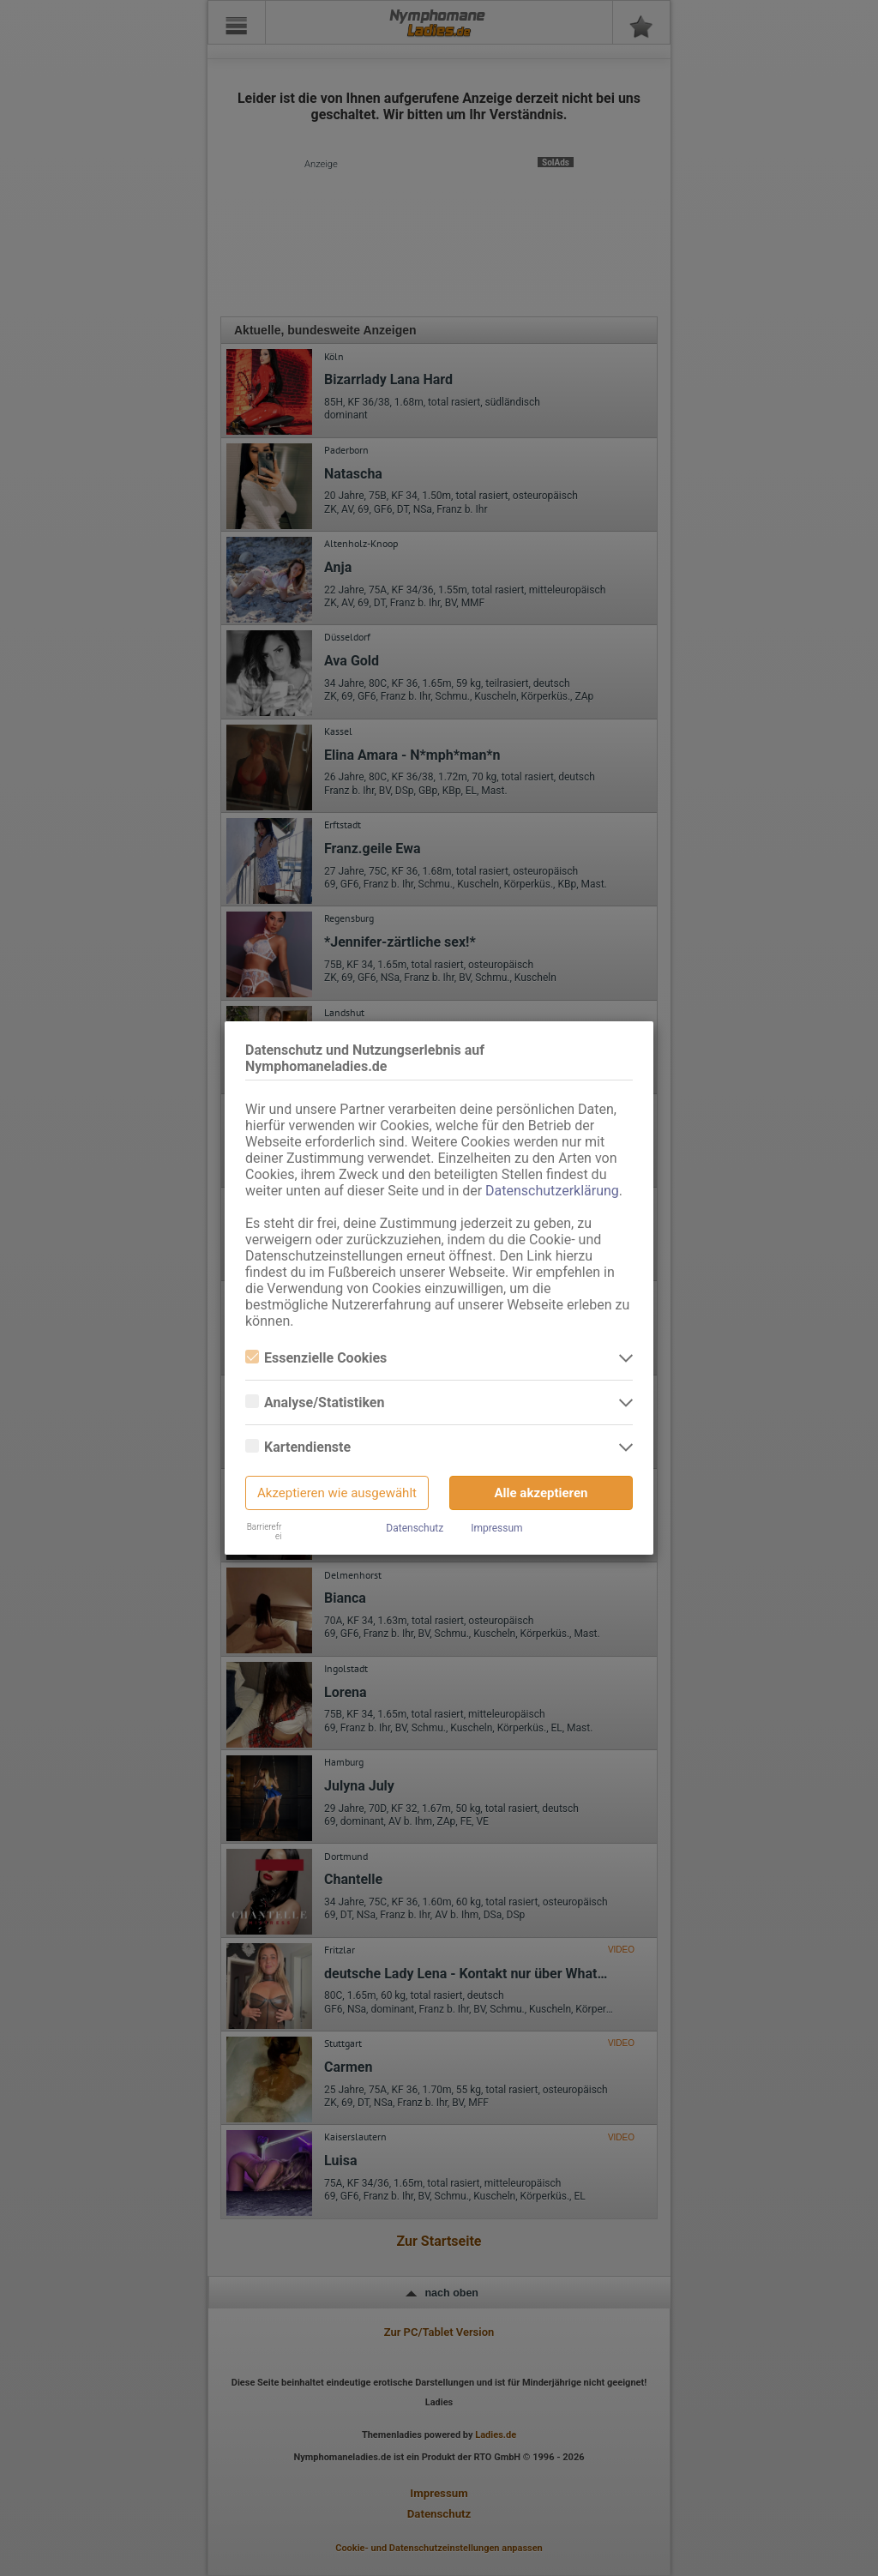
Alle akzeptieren (541, 1493)
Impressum (496, 1528)
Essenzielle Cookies (316, 1358)
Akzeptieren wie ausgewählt (337, 1493)
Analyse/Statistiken (314, 1402)
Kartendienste (298, 1447)
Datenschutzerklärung (552, 1191)
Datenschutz (414, 1528)
